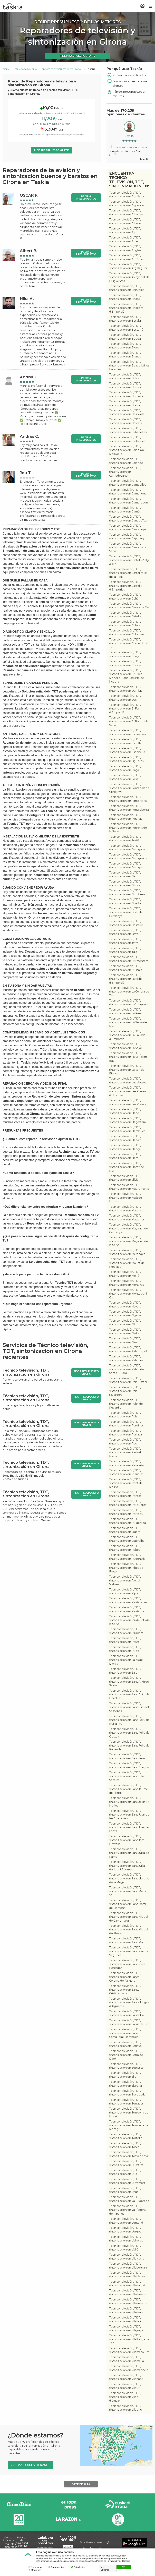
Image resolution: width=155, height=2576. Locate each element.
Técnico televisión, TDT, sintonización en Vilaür (125, 2386)
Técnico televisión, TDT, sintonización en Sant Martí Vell (127, 1891)
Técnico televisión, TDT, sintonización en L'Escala (125, 967)
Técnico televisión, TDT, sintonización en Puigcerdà (127, 1520)
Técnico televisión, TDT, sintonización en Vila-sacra (126, 2256)
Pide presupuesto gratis (77, 55)
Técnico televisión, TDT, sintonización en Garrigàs (126, 865)
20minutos (19, 2519)
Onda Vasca (117, 2519)
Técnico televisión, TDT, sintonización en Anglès (125, 248)
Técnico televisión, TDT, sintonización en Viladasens (127, 2292)
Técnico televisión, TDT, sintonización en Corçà (125, 654)
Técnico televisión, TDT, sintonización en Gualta (125, 901)
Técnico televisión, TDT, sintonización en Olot (125, 1322)
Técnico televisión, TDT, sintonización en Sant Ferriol (128, 1756)
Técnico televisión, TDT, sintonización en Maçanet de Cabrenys (128, 1228)
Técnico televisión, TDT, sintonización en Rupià (125, 1649)
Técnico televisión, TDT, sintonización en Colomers (126, 632)
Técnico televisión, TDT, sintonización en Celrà (125, 596)
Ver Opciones (105, 2568)
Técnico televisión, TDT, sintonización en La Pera (125, 1011)
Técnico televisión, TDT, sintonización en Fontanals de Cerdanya (129, 788)
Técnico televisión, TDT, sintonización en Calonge (126, 460)
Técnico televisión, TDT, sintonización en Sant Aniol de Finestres (129, 1694)
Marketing (36, 2570)
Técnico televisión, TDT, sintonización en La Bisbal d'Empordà (126, 978)
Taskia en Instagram (107, 2542)
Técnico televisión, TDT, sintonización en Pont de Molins (126, 1483)
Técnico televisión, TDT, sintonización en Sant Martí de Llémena (127, 1904)
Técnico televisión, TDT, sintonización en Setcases (126, 2065)
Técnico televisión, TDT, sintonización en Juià (125, 950)
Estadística (79, 2567)
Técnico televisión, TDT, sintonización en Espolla (125, 741)
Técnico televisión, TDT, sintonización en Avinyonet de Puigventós (129, 277)
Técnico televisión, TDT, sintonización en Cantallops (127, 527)
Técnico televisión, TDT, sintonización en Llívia (125, 1177)
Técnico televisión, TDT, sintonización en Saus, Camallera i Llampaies (125, 2033)
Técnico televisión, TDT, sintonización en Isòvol (125, 932)
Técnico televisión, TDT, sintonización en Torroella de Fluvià (128, 2112)
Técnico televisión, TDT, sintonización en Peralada (126, 1463)
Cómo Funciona (8, 2539)
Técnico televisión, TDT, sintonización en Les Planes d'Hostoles (127, 1091)
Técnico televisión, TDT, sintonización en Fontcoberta (129, 807)
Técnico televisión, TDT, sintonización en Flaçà (125, 768)
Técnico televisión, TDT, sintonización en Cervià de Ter (129, 605)
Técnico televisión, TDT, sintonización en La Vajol (125, 1045)
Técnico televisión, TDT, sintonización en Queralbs (126, 1538)
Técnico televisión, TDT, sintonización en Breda (125, 403)
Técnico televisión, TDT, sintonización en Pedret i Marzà (125, 1452)
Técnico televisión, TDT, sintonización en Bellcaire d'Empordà (126, 308)
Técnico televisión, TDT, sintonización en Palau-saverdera (125, 1391)
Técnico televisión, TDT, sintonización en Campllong (128, 491)
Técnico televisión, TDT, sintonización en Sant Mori (126, 1940)
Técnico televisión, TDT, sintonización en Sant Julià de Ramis (129, 1852)
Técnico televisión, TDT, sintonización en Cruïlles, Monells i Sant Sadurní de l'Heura (126, 676)
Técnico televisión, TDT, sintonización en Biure (125, 345)
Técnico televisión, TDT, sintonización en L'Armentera (128, 958)
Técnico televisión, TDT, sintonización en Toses (125, 2145)
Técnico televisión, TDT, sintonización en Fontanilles (128, 798)
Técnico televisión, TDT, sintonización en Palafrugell (128, 1349)
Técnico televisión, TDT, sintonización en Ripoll (125, 1591)
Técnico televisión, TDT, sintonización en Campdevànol (125, 471)
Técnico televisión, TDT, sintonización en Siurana (125, 2083)
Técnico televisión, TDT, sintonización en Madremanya (129, 1186)
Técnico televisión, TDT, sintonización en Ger (125, 874)
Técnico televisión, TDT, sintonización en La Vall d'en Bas (128, 1056)
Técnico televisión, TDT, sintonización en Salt (125, 1670)
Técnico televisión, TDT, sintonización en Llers (125, 1156)
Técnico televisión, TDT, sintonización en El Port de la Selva (128, 721)
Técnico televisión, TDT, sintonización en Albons (125, 221)
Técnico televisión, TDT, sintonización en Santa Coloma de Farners (125, 1976)
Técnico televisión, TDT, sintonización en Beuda (125, 336)
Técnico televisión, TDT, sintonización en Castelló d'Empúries (125, 585)
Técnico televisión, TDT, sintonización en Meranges (127, 1252)
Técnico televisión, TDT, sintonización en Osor (125, 1340)
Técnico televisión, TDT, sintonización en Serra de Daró (126, 2054)
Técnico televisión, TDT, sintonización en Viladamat (127, 2283)
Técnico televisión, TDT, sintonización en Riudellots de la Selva (129, 1620)
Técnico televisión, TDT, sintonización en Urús (125, 2190)
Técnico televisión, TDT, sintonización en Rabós (125, 1547)
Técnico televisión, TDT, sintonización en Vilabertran (128, 2265)
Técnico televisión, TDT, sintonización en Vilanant (126, 2377)
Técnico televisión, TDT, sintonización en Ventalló (126, 2220)
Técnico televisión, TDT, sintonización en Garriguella (128, 856)
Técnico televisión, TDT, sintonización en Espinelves (127, 732)
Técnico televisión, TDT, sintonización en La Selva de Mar (128, 1022)
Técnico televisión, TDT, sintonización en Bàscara (125, 421)
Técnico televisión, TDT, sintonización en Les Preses (127, 1102)
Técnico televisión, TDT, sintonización (62, 69)
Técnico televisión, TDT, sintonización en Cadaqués (127, 439)
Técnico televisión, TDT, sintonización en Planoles (126, 1472)
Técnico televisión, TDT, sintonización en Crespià (125, 663)
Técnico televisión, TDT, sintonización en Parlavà (125, 1432)
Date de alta (81, 2484)
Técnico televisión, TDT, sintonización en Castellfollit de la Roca (128, 573)
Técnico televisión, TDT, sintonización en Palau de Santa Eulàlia (126, 1369)
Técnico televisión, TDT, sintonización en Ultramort (127, 2181)
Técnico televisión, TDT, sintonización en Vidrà (125, 2247)
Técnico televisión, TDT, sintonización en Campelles (127, 482)
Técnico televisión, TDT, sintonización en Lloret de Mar (126, 1167)
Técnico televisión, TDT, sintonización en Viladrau (126, 2310)
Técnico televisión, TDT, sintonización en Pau (125, 1441)
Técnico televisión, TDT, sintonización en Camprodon (128, 500)
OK (123, 2567)
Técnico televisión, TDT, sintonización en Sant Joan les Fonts (129, 1827)
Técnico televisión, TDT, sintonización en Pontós (125, 1494)
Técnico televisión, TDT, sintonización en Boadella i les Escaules (129, 365)
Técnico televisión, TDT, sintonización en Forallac (125, 816)
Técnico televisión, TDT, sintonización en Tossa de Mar (129, 2154)
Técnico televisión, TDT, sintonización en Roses (125, 1640)
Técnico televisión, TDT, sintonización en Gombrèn (127, 892)
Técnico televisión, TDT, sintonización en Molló (125, 1273)
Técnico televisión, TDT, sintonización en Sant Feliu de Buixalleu (129, 1720)
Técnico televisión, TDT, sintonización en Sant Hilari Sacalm (127, 1776)
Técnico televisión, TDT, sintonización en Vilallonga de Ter (129, 2339)
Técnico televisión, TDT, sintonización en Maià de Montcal (125, 1197)
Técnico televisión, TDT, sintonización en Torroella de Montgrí (128, 2125)
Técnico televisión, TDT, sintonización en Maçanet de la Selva (128, 1241)
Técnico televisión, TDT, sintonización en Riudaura (126, 1609)
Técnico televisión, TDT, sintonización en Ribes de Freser (126, 1567)
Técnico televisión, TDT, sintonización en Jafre (125, 941)
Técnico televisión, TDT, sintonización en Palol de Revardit (126, 1403)
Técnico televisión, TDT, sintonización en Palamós (126, 1358)
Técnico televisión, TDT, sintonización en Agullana (126, 194)
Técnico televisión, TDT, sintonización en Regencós (127, 1556)
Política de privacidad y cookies (21, 2541)
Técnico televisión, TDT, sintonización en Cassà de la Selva (127, 547)
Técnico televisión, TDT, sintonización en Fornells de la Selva (128, 827)
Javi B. (129, 136)
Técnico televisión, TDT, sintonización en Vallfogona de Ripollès (127, 2209)
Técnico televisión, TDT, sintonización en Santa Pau (127, 2013)
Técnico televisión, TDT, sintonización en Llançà (125, 1147)
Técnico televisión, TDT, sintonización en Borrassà (126, 394)
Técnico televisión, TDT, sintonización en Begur (125, 297)
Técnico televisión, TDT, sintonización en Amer (125, 239)
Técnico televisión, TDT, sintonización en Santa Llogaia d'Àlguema (129, 2002)
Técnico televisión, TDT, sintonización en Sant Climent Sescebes (129, 1707)
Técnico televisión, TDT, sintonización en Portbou (126, 1512)
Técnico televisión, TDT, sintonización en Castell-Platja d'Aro (129, 560)
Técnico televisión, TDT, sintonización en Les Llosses (127, 1080)
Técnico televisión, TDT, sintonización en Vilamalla (126, 2359)
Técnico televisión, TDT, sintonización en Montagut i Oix (128, 1293)
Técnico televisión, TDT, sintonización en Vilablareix (127, 2274)
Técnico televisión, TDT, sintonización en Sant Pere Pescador (127, 1964)
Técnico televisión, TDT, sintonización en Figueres (126, 759)
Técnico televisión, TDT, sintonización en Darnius (125, 688)
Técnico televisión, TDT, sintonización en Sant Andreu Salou (129, 1681)
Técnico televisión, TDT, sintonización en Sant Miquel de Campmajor (128, 1916)
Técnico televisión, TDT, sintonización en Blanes (125, 354)
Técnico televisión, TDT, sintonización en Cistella (125, 614)
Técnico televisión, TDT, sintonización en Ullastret (126, 2163)
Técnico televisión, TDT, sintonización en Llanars (125, 1138)
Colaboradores (44, 2547)
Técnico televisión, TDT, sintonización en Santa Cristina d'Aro (125, 1989)
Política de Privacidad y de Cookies (113, 2561)
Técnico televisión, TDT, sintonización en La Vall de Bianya (126, 1069)
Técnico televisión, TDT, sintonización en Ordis (125, 1331)
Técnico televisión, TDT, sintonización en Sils (125, 2074)
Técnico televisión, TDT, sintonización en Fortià (125, 838)
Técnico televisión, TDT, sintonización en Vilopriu (125, 2407)
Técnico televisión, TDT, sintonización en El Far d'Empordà (125, 708)
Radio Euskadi (117, 2505)
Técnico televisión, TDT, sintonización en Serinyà (125, 2044)
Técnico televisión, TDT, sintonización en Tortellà (125, 2136)
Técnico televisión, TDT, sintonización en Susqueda (127, 2092)
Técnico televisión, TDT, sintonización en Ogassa (125, 1313)
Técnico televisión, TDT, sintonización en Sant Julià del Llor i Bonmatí (127, 1865)
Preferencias (57, 2567)
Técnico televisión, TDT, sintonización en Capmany (126, 536)
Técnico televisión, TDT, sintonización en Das (125, 697)
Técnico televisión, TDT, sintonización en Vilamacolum (129, 2350)
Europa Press (68, 2505)
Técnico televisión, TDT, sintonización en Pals (125, 1414)
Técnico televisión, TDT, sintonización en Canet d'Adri (128, 518)
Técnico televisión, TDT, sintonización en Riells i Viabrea (125, 1580)
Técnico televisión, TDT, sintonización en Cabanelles (128, 430)
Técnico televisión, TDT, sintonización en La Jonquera (128, 1002)
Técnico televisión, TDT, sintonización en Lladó (125, 1111)
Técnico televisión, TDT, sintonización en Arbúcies (126, 257)
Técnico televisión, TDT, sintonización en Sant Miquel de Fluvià (128, 1929)
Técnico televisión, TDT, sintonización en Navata (125, 1304)
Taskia (6, 69)
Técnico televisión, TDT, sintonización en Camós (125, 509)
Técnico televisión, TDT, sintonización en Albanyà (126, 212)
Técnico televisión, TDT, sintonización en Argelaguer (128, 266)
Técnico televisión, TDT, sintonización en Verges (125, 2229)
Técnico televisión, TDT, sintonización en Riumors (126, 1631)
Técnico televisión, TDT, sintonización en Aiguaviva (126, 203)
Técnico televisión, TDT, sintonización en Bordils (125, 385)
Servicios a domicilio (26, 69)
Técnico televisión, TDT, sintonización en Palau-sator (128, 1380)
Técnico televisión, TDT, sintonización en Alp (125, 230)
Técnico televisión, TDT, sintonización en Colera (125, 623)
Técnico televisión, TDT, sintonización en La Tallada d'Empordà (127, 1035)
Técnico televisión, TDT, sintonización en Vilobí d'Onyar (125, 2396)
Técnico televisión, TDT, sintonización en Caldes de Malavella (127, 450)
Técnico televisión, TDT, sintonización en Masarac (125, 1208)
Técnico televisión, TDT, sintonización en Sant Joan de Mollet (129, 1801)
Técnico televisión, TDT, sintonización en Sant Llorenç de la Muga (129, 1878)
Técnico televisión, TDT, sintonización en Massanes (126, 1217)
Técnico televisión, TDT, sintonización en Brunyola (126, 412)
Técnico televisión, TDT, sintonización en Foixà (125, 777)
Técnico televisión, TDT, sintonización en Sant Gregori (129, 1765)
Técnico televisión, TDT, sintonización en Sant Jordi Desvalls (127, 1840)
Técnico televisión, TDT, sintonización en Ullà (125, 2172)
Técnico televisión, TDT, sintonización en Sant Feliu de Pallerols (129, 1745)
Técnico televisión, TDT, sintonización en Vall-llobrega (129, 2198)
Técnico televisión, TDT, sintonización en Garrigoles (127, 847)
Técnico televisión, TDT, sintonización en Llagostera (127, 1120)
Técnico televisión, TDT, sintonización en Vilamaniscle (128, 2368)
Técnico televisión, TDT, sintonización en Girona (125, 883)
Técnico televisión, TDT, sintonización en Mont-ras (126, 1282)
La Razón (68, 2519)
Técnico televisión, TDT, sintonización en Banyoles (126, 288)
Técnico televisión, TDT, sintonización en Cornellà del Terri (128, 643)
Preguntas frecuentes (9, 2545)
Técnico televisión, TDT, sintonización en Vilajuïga (126, 2328)
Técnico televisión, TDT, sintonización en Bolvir (125, 376)
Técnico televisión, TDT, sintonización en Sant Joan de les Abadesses (129, 1814)
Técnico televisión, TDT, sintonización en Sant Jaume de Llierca (128, 1789)
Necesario (36, 2567)
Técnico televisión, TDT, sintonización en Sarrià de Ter (129, 2022)
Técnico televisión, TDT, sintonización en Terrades (126, 2101)
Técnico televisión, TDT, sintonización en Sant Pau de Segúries (128, 1951)
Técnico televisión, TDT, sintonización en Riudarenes (128, 1600)
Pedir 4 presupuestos (86, 197)
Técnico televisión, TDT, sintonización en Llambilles (127, 1129)
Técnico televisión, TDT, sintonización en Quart (125, 1529)
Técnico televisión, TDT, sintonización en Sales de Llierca (126, 1659)
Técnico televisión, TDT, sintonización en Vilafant (125, 2319)
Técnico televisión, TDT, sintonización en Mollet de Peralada (127, 1262)
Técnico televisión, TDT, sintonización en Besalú (125, 318)
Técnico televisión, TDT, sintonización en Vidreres (126, 2238)
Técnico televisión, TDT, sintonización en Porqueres (127, 1503)
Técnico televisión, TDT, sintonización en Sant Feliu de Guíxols (129, 1732)
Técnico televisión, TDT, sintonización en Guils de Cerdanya (126, 912)
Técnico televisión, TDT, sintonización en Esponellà (127, 750)
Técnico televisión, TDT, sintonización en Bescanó (126, 327)
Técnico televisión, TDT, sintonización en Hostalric (126, 923)
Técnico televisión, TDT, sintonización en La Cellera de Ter (129, 991)
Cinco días (19, 2505)
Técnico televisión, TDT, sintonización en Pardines (126, 1423)
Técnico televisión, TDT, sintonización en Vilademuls (128, 2301)
